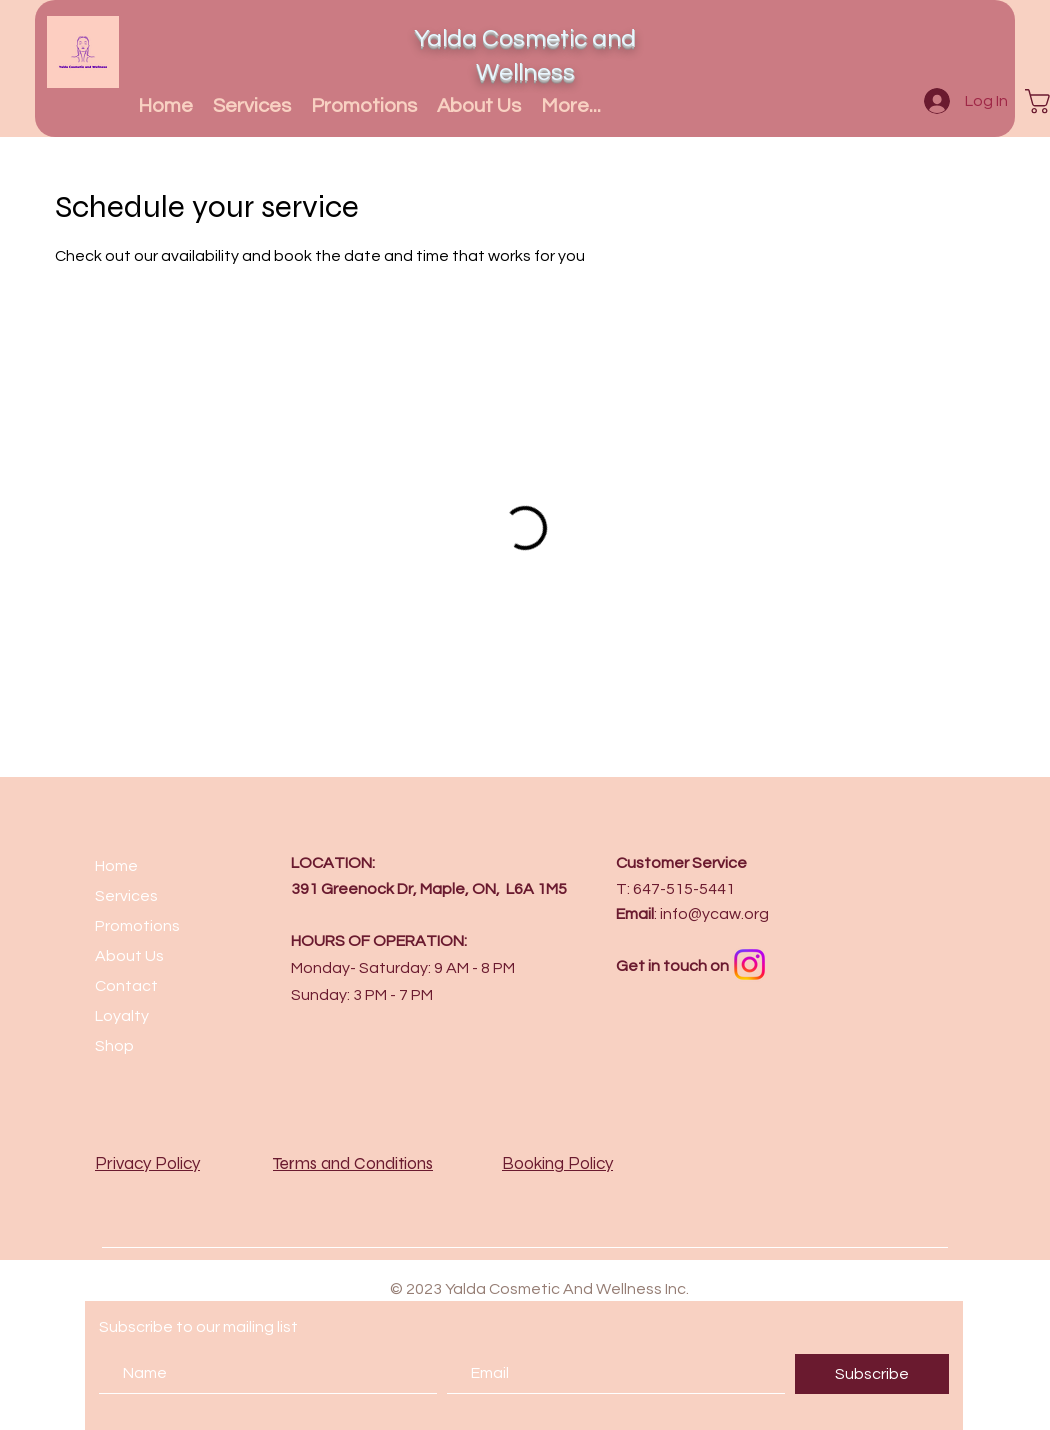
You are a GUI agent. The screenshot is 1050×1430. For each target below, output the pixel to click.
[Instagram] (749, 964)
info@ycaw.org (714, 914)
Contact (126, 986)
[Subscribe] (872, 1374)
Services (126, 896)
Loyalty (122, 1016)
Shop (114, 1046)
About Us (129, 956)
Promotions (137, 926)
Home (116, 866)
